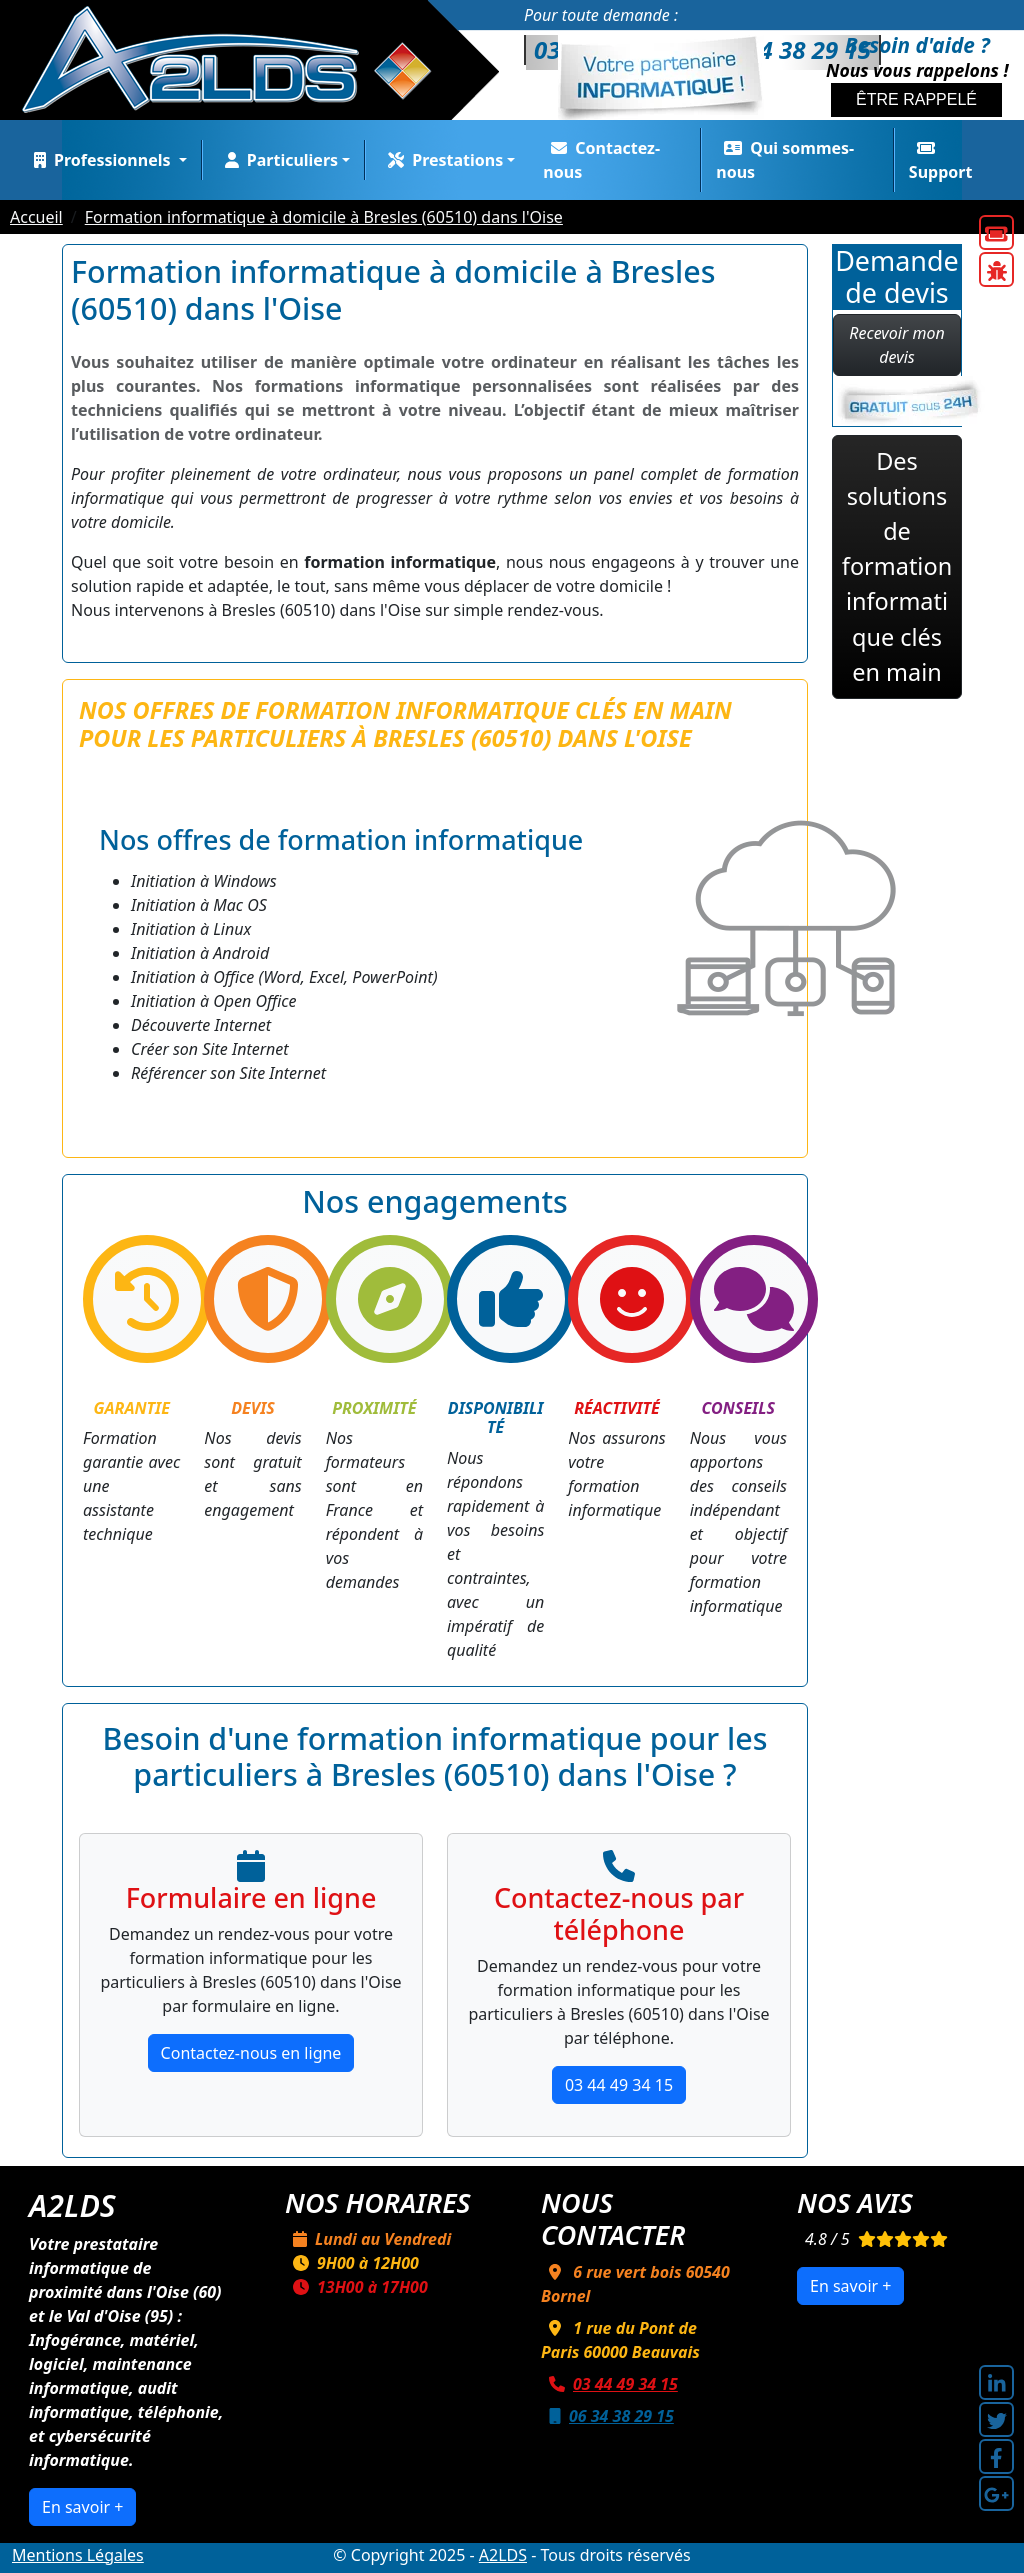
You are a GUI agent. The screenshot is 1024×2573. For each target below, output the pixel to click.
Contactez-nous (601, 160)
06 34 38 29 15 (607, 2416)
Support (941, 161)
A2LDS (503, 2555)
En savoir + (82, 2507)
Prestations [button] (441, 160)
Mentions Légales (78, 2555)
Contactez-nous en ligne (251, 2053)
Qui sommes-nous (785, 160)
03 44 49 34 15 (619, 2085)
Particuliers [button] (277, 160)
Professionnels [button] (100, 160)
